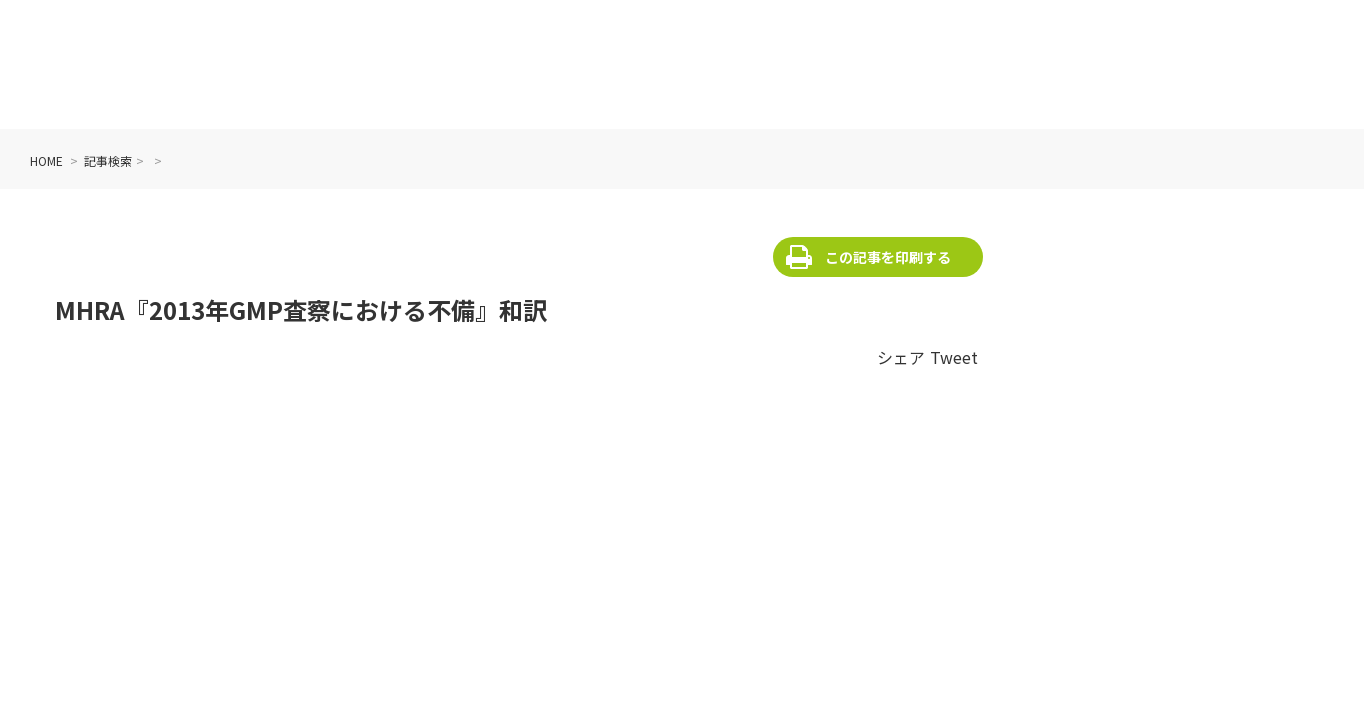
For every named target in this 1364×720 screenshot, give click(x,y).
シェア (901, 357)
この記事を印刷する (888, 257)
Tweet (954, 357)
